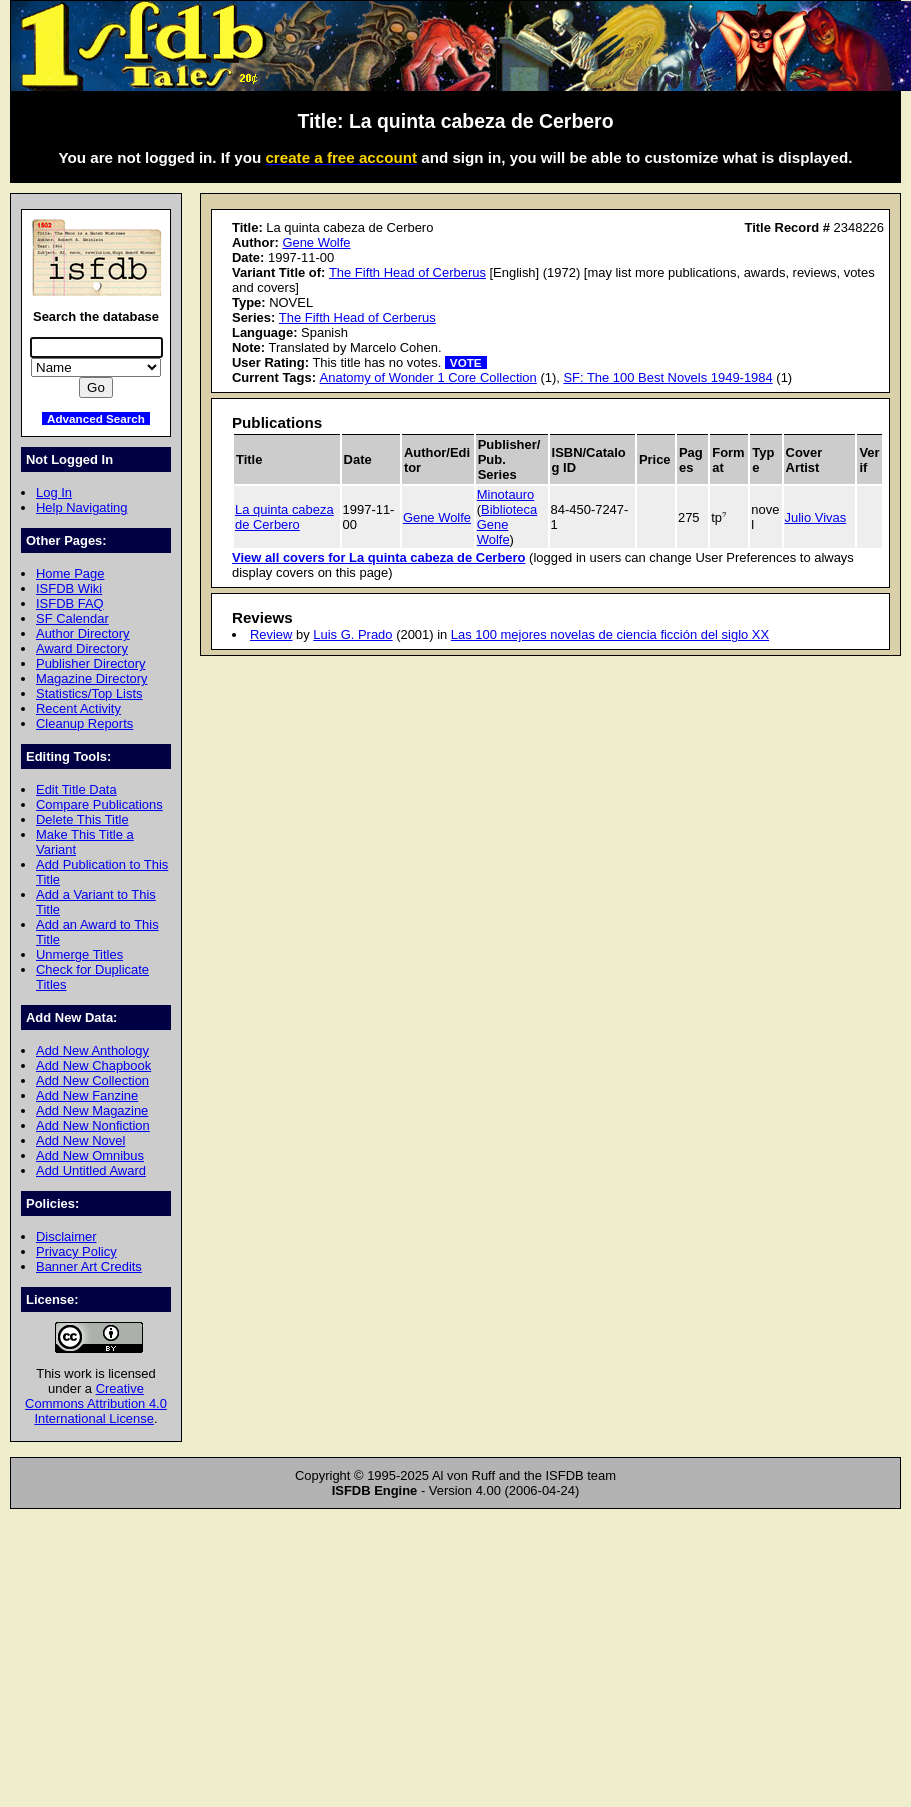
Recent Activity (78, 708)
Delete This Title (82, 819)
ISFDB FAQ (70, 603)
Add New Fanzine (87, 1095)
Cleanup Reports (84, 723)
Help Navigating (81, 507)
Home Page (70, 573)
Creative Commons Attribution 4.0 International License (96, 1403)
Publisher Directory (90, 663)
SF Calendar (72, 618)
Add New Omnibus (90, 1155)
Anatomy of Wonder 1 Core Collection (428, 377)
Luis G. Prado (352, 634)
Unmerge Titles (79, 954)
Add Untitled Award (91, 1170)
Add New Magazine (92, 1110)
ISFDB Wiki (69, 588)
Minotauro (506, 494)
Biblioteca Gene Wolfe (507, 524)
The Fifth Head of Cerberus (407, 272)
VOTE (466, 362)
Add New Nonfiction (93, 1125)
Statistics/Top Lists (89, 693)
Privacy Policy (76, 1251)
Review (271, 634)
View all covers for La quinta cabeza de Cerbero (378, 557)
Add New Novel (80, 1140)
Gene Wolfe (316, 242)
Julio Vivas (816, 517)
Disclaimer (66, 1236)
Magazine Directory (92, 678)
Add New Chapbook (93, 1065)
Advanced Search (96, 418)
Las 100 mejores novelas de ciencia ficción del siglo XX (610, 634)
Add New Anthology (92, 1050)
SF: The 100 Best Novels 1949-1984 (667, 377)
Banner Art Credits (89, 1266)
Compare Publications (99, 804)
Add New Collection (92, 1080)
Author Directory (83, 633)
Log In (54, 492)
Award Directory (82, 648)
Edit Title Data (76, 789)
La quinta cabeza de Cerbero (284, 517)
